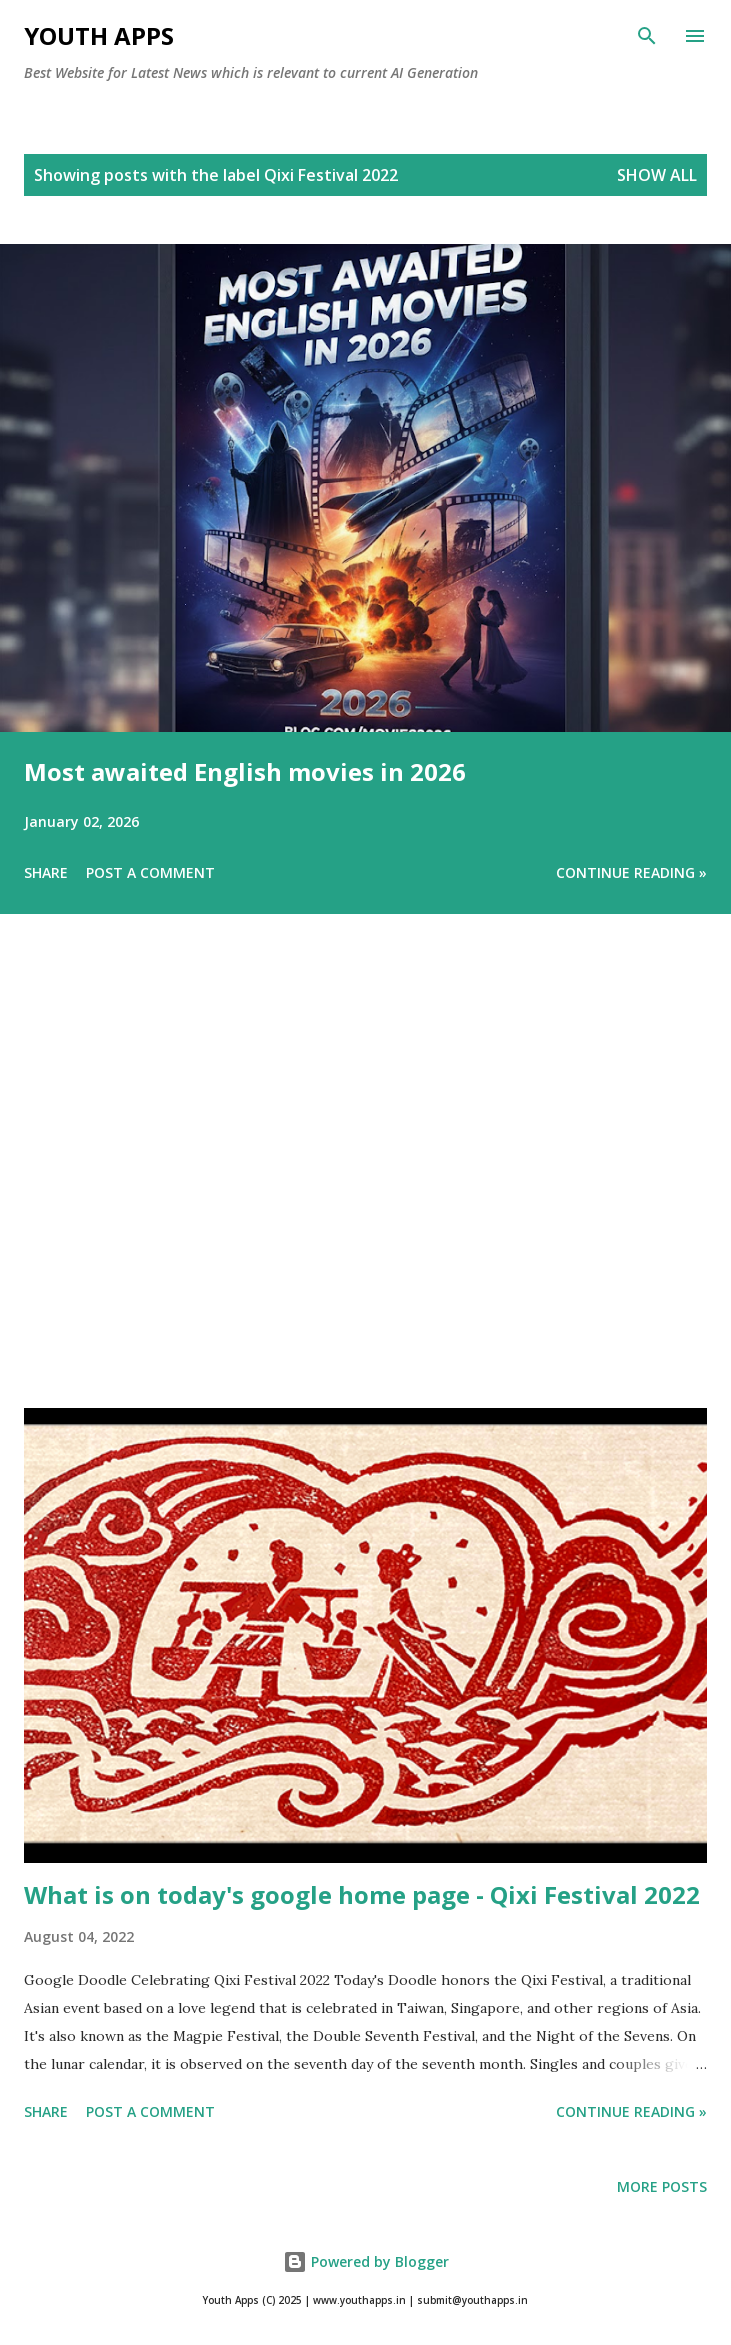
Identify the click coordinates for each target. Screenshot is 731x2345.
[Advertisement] (365, 1189)
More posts (662, 2186)
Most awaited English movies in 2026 (245, 771)
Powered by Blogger (366, 2261)
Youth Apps (99, 35)
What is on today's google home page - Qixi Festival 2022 (362, 1894)
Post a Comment (150, 872)
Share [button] (46, 872)
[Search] (647, 36)
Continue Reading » (631, 872)
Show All (657, 175)
